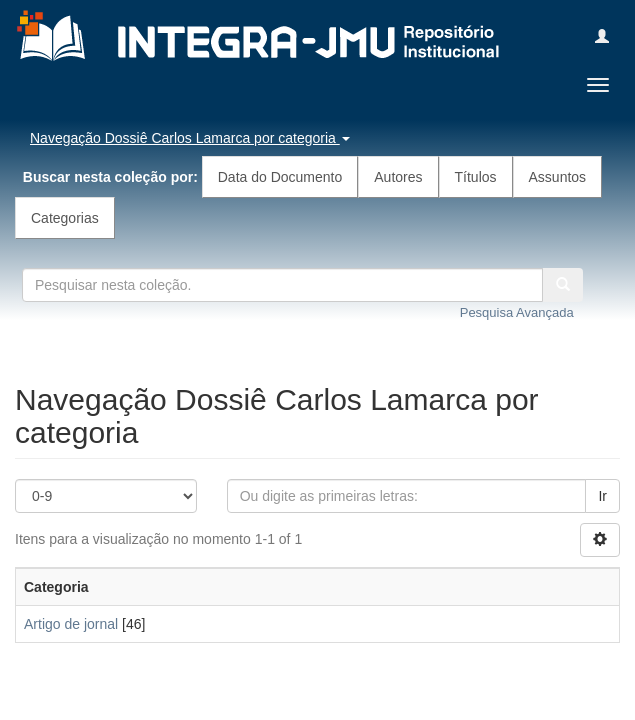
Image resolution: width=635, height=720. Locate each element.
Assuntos (558, 177)
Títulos (476, 177)
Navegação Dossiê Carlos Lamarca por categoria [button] (190, 138)
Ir (602, 496)
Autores (398, 177)
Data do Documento (280, 177)
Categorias (65, 218)
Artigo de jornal (71, 624)
